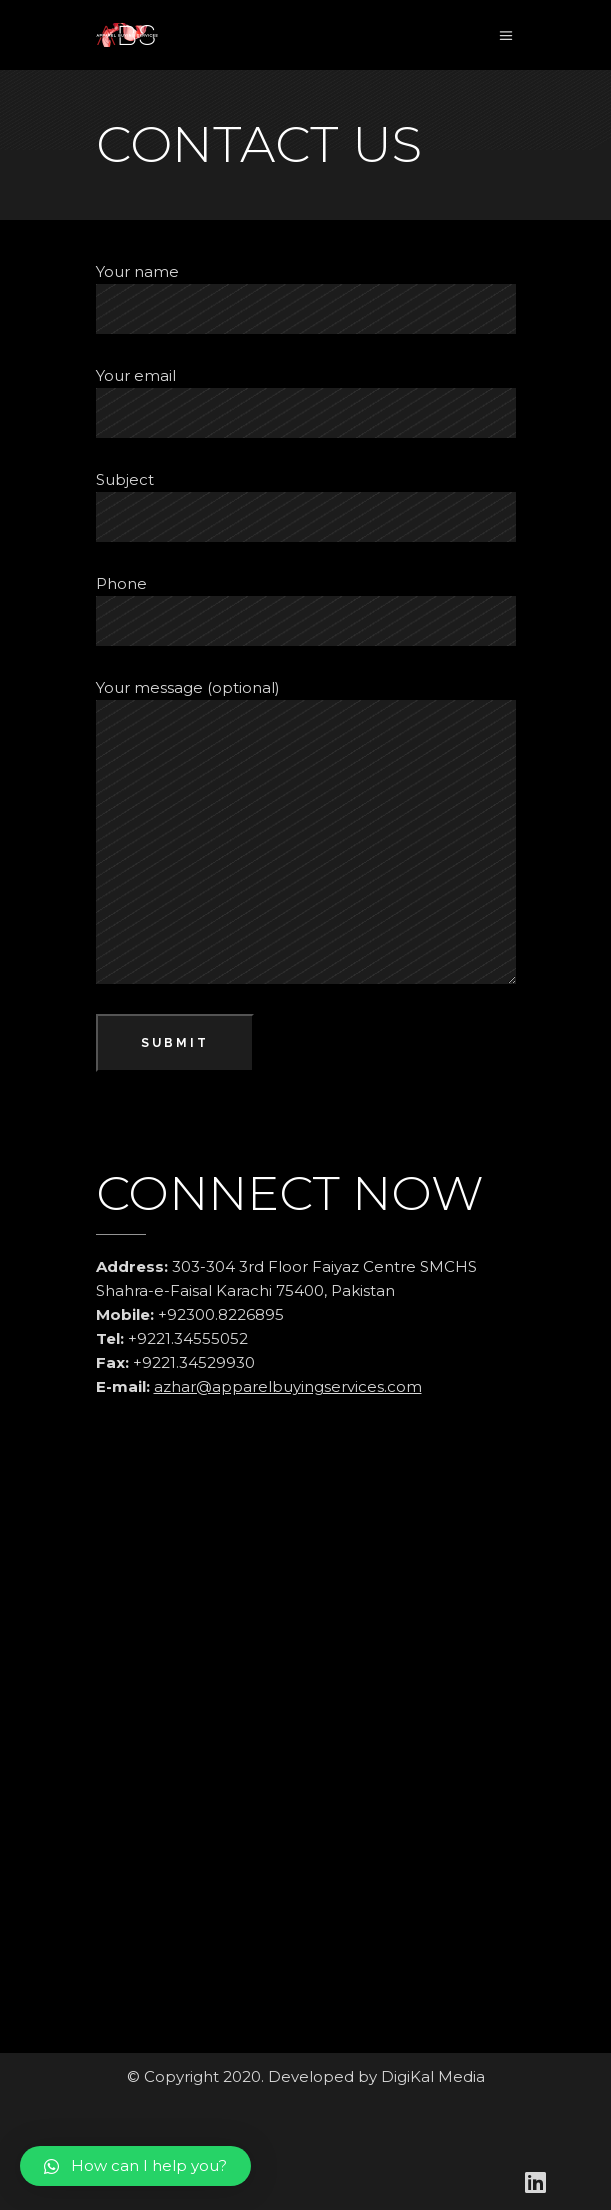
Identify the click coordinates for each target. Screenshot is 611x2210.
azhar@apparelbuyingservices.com (288, 1386)
